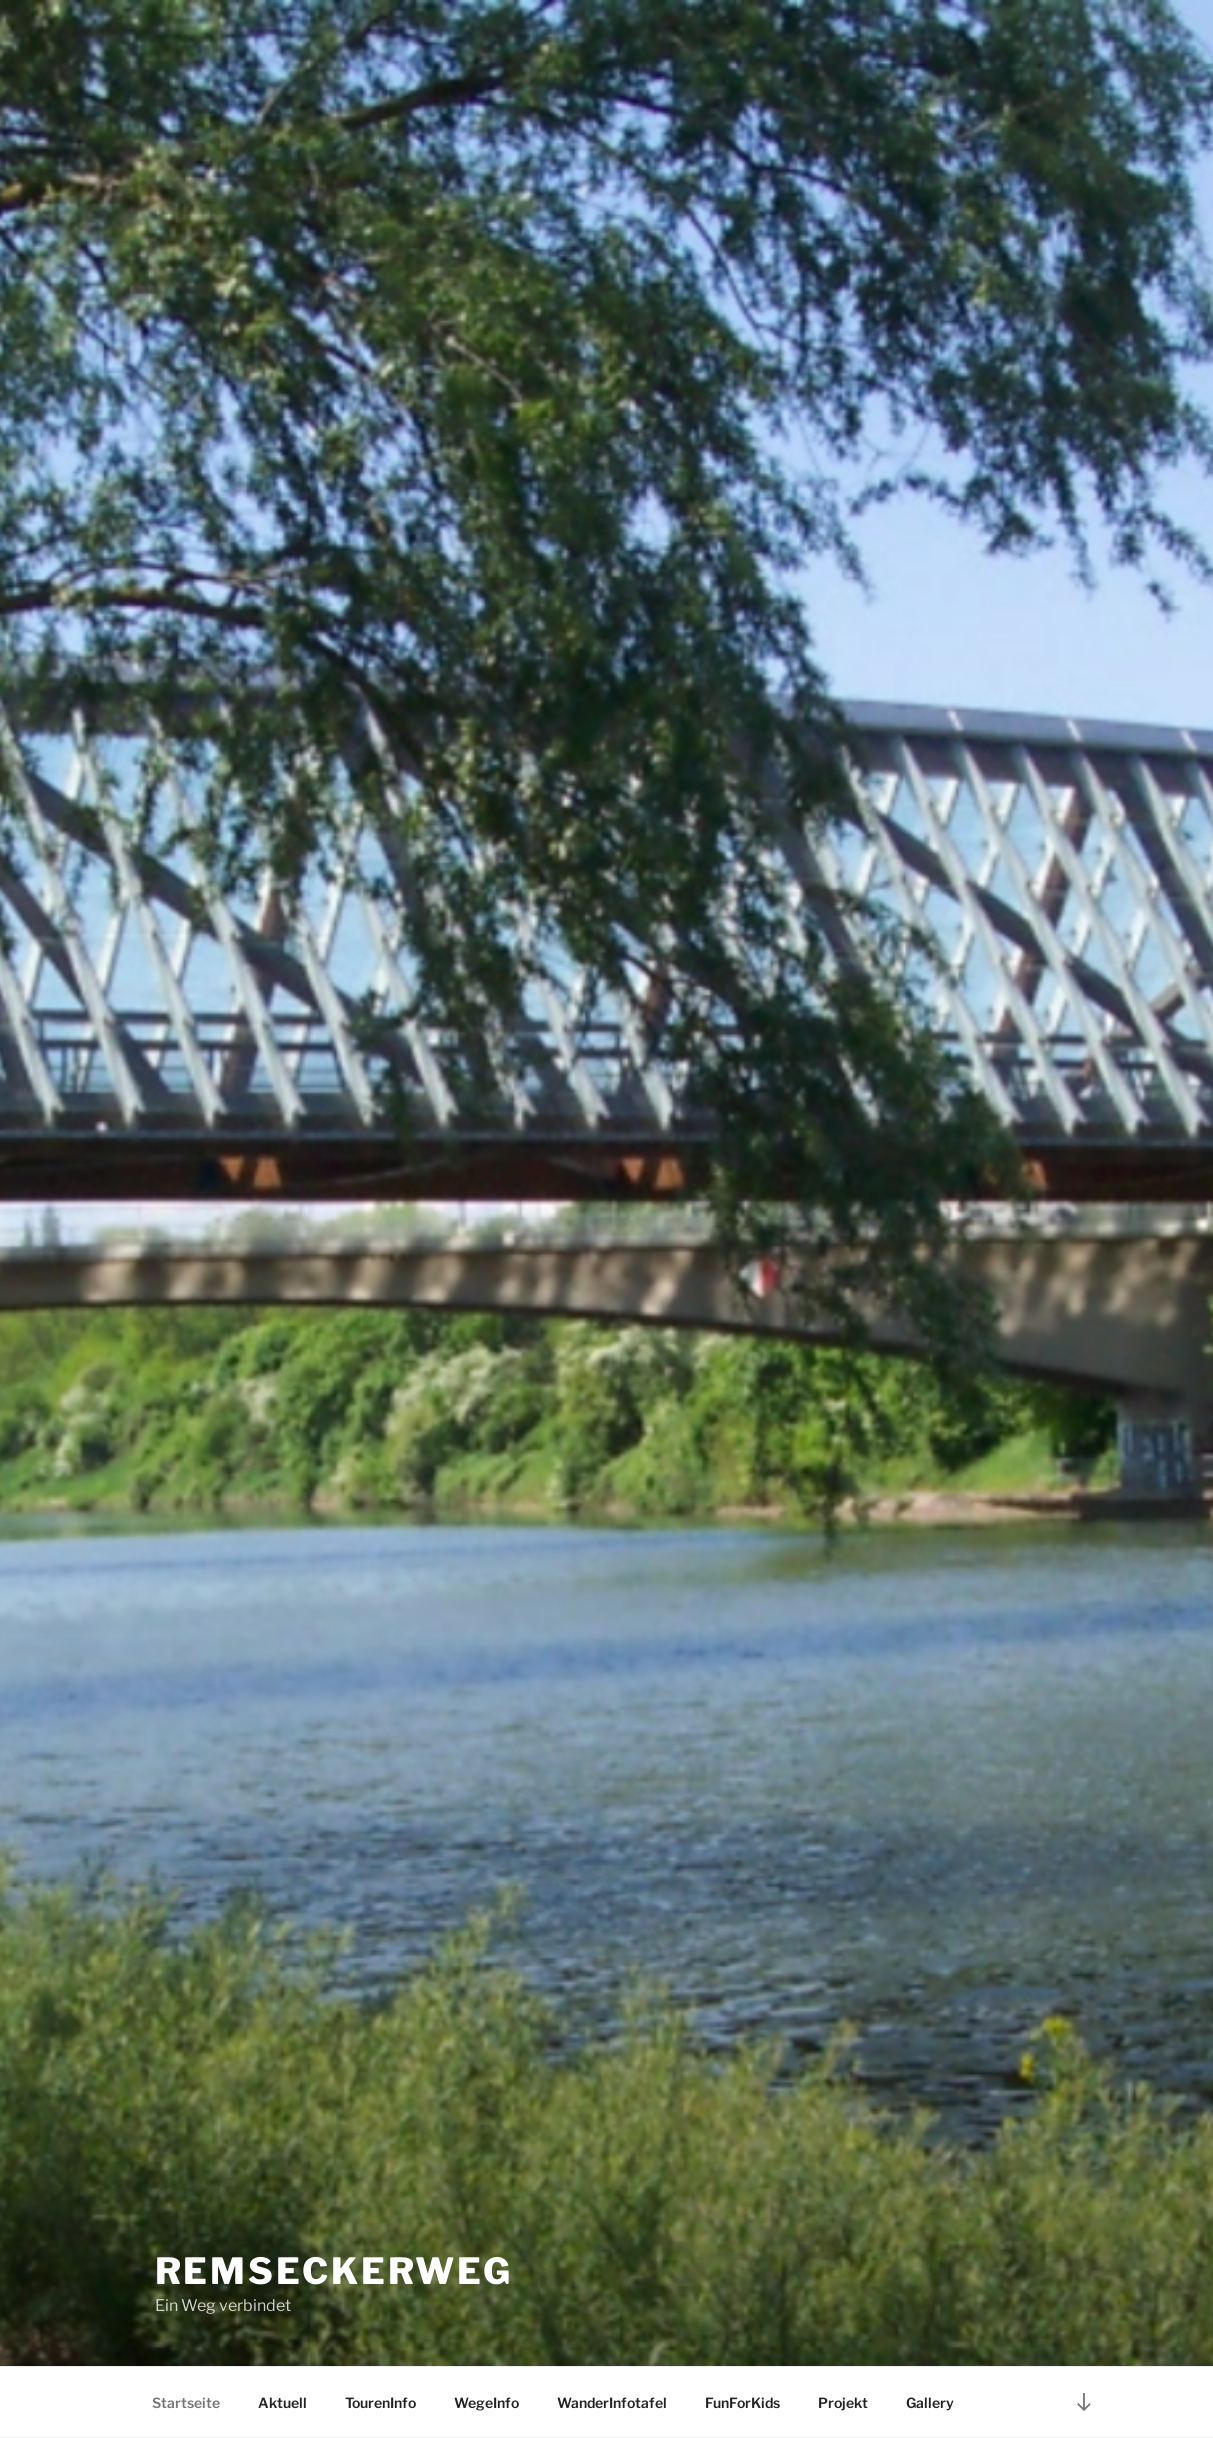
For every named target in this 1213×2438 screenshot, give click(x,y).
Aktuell (282, 2402)
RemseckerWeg (334, 2271)
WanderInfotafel (612, 2402)
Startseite (186, 2402)
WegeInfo (486, 2402)
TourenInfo (380, 2402)
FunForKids (742, 2402)
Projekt (843, 2402)
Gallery (930, 2402)
